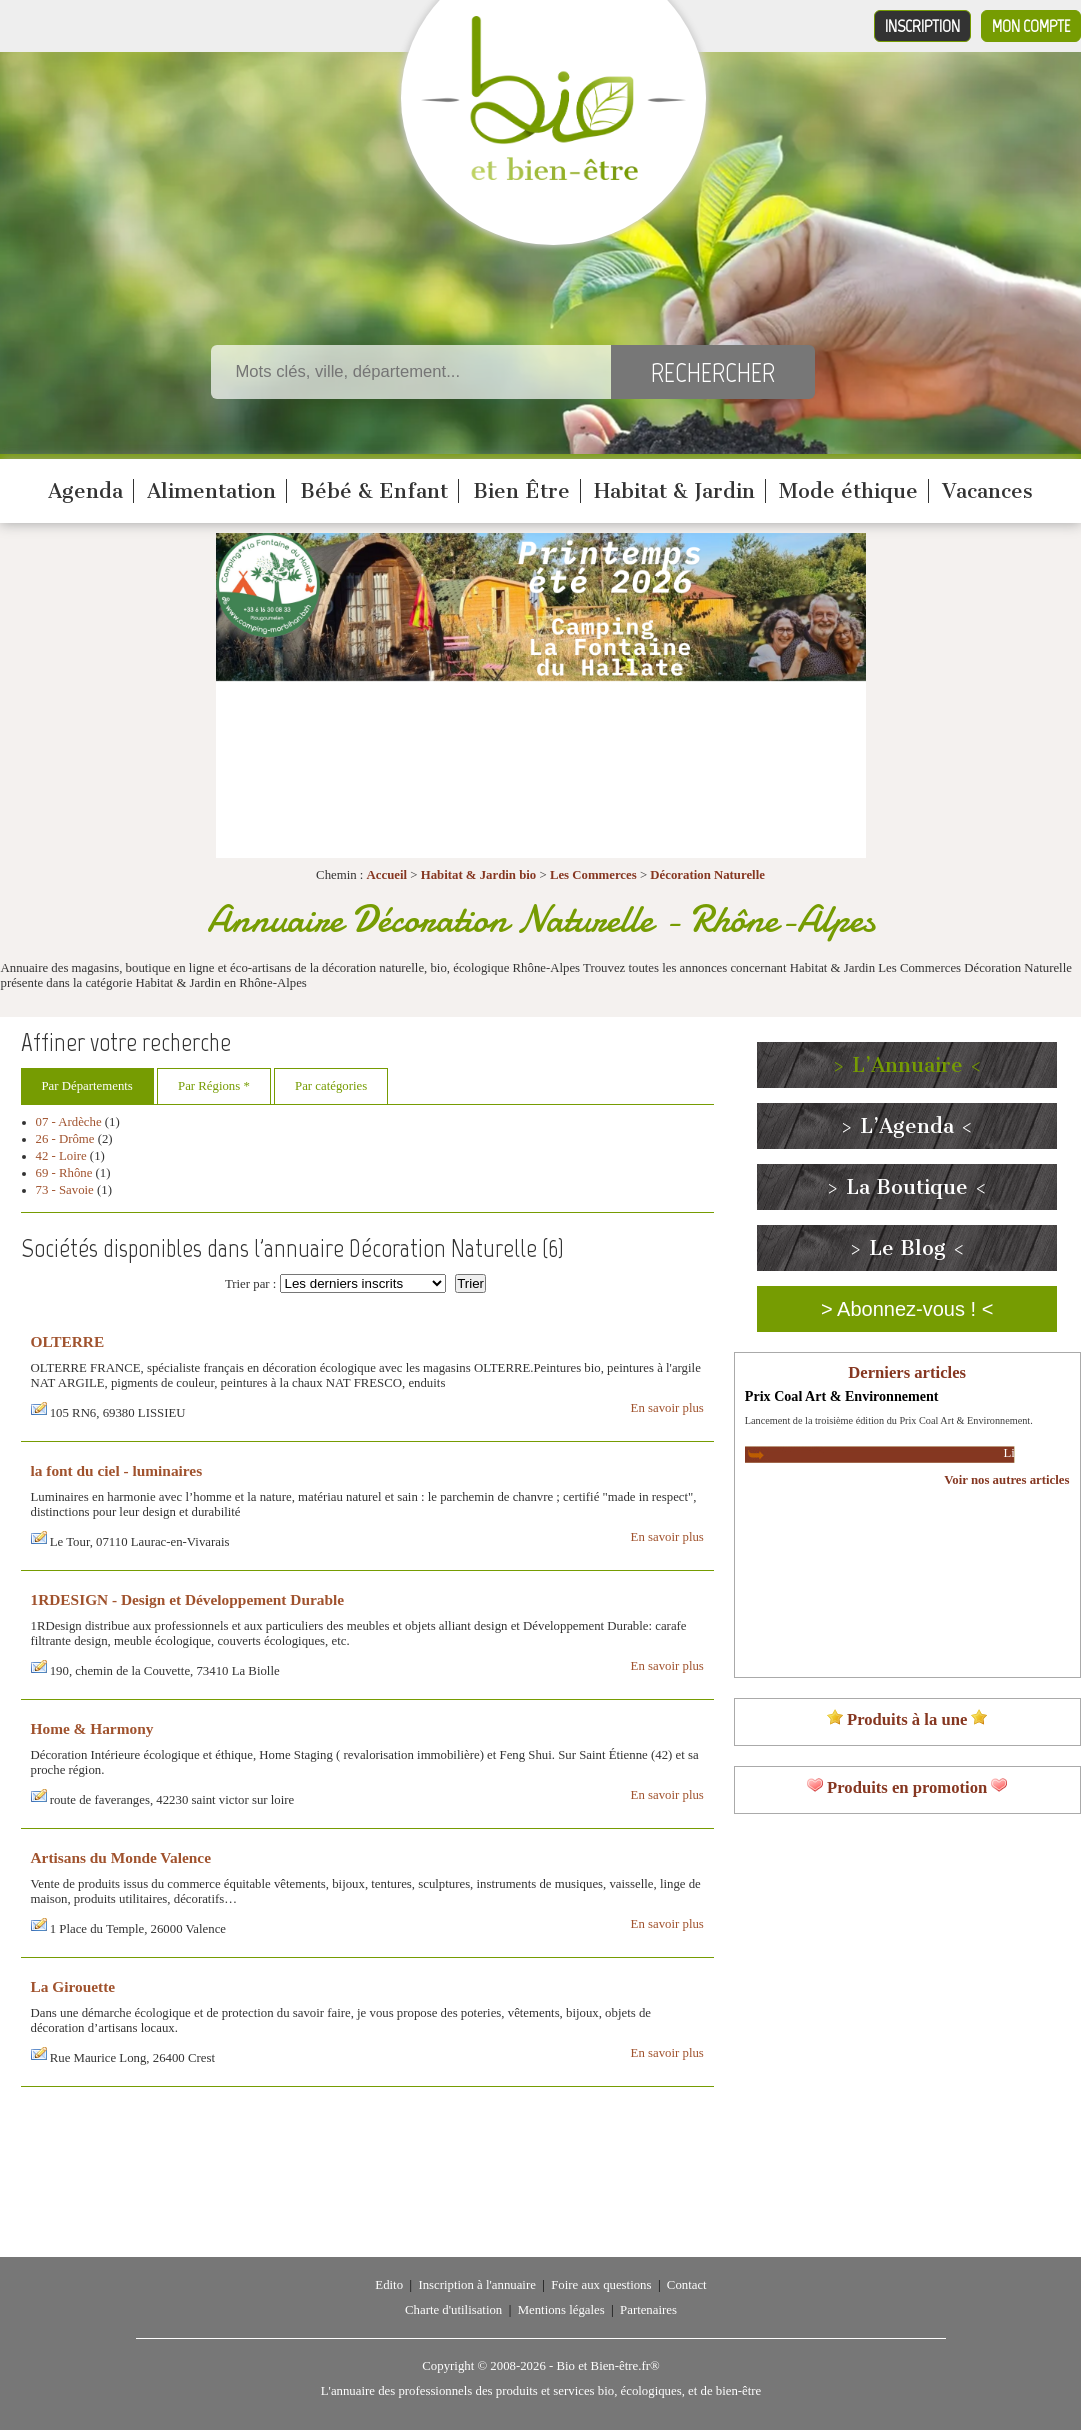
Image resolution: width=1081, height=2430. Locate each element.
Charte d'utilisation (453, 2310)
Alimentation (211, 491)
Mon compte (1031, 26)
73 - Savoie (65, 1190)
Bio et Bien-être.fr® (607, 2366)
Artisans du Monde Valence (121, 1857)
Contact (687, 2285)
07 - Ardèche (69, 1122)
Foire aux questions (601, 2285)
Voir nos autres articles (1006, 1480)
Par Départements (87, 1086)
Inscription (922, 26)
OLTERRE (68, 1341)
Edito (389, 2285)
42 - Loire (61, 1156)
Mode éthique (848, 491)
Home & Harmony (92, 1728)
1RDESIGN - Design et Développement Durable (188, 1599)
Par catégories (331, 1086)
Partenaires (648, 2310)
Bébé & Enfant (374, 491)
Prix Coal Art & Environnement (842, 1396)
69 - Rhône (64, 1173)
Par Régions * (214, 1086)
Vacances (987, 491)
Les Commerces (593, 875)
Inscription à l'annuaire (476, 2285)
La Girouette (73, 1986)
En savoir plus (667, 1408)
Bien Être (521, 491)
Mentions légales (561, 2310)
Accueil (387, 875)
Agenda (85, 491)
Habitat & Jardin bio (479, 875)
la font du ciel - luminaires (117, 1470)
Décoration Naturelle (707, 875)
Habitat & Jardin (674, 491)
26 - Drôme (65, 1139)
